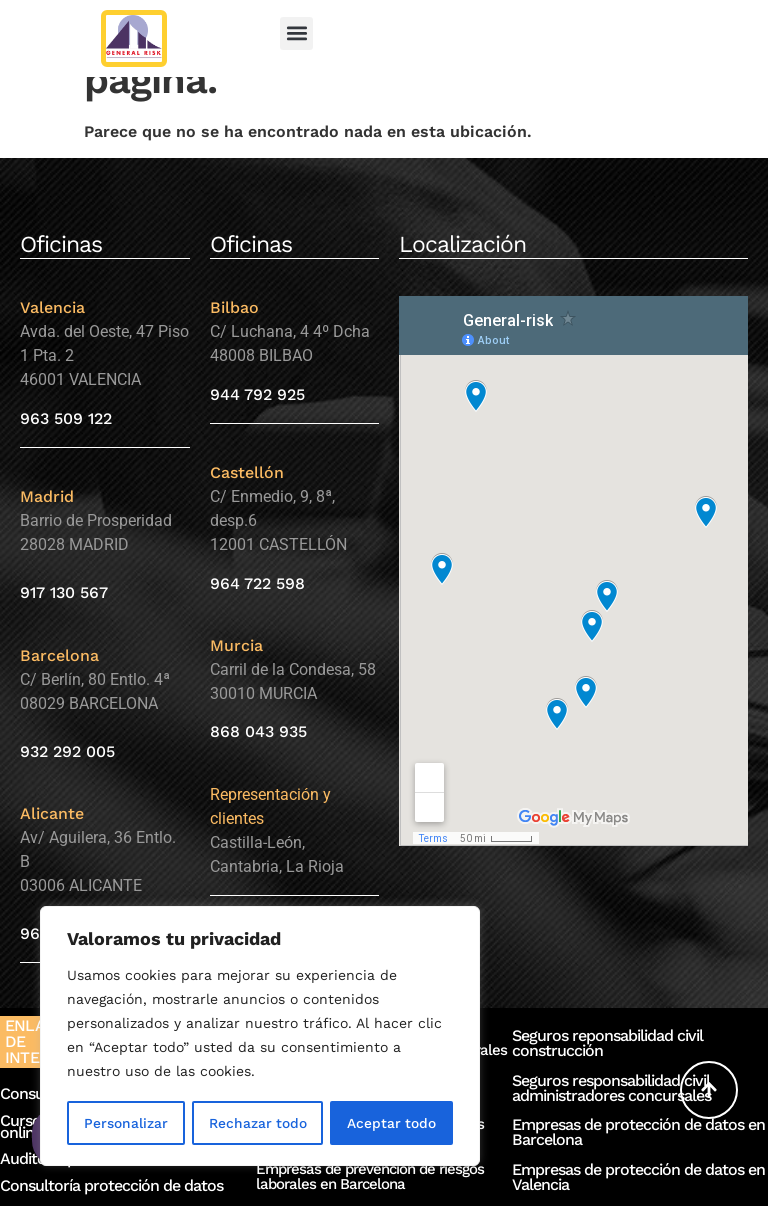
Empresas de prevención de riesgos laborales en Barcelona (370, 1176)
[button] (296, 33)
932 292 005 (67, 751)
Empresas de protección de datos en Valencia (638, 1177)
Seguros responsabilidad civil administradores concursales (611, 1088)
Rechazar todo (256, 1123)
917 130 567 (64, 592)
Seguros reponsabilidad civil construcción (607, 1043)
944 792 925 (257, 394)
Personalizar (125, 1123)
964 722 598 (257, 583)
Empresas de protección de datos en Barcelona (638, 1132)
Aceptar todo (392, 1123)
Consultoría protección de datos (111, 1185)
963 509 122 (66, 418)
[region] (260, 1037)
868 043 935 (258, 731)
